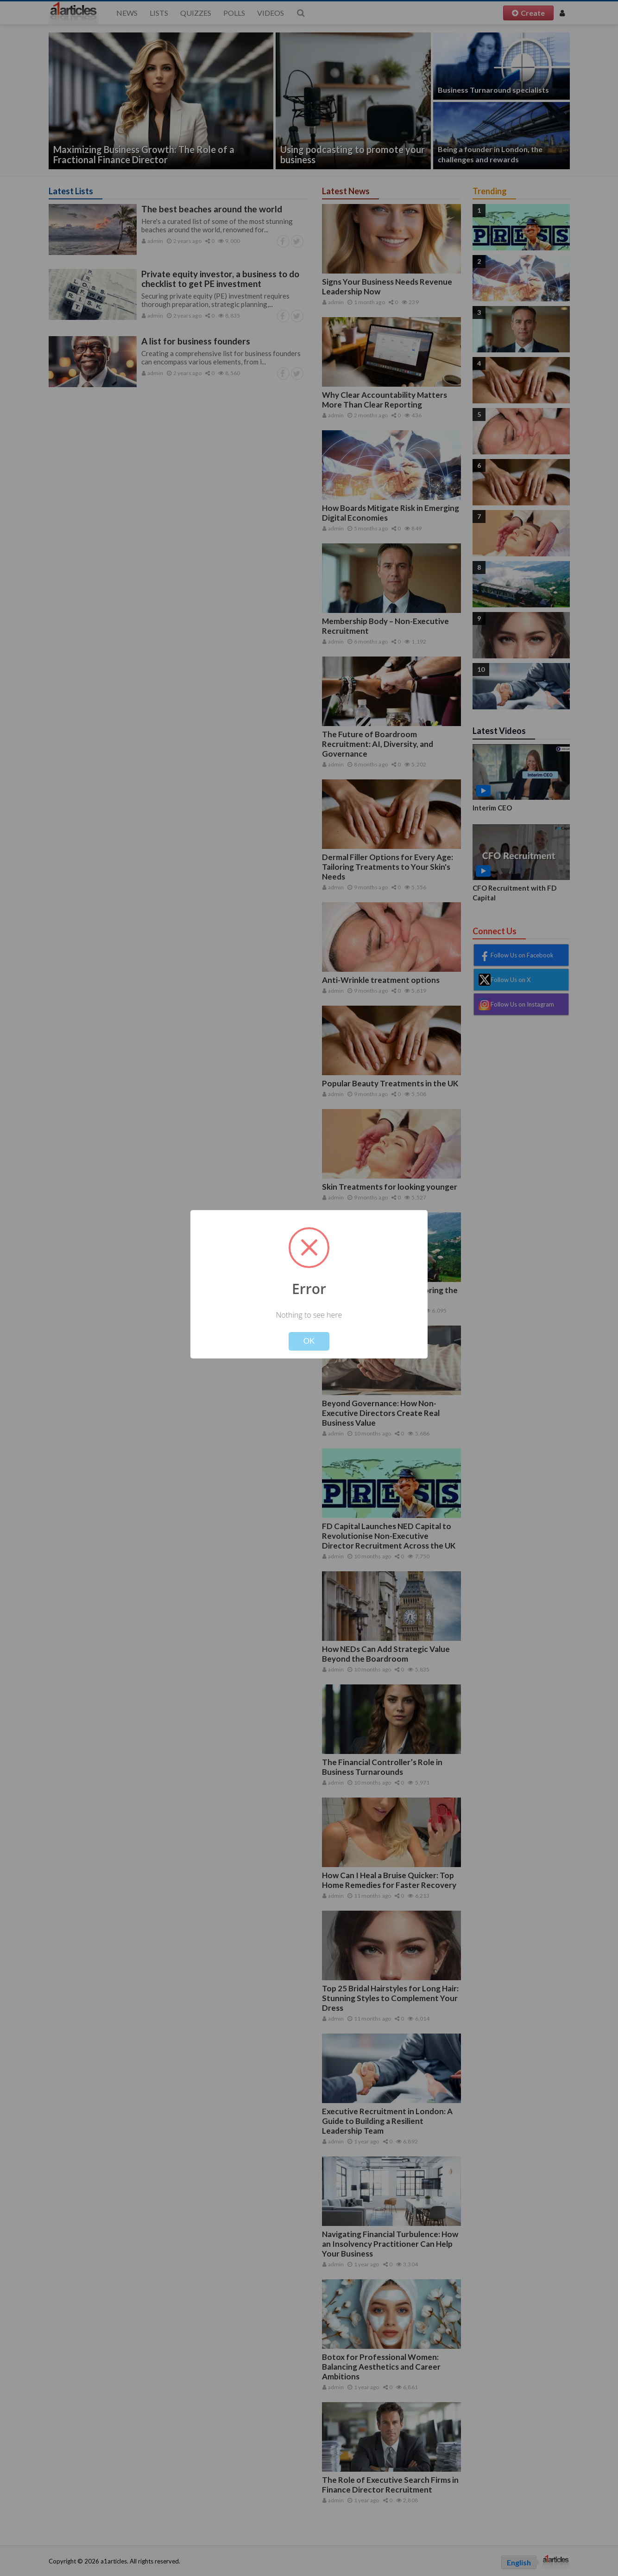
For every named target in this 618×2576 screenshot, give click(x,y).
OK (309, 1341)
